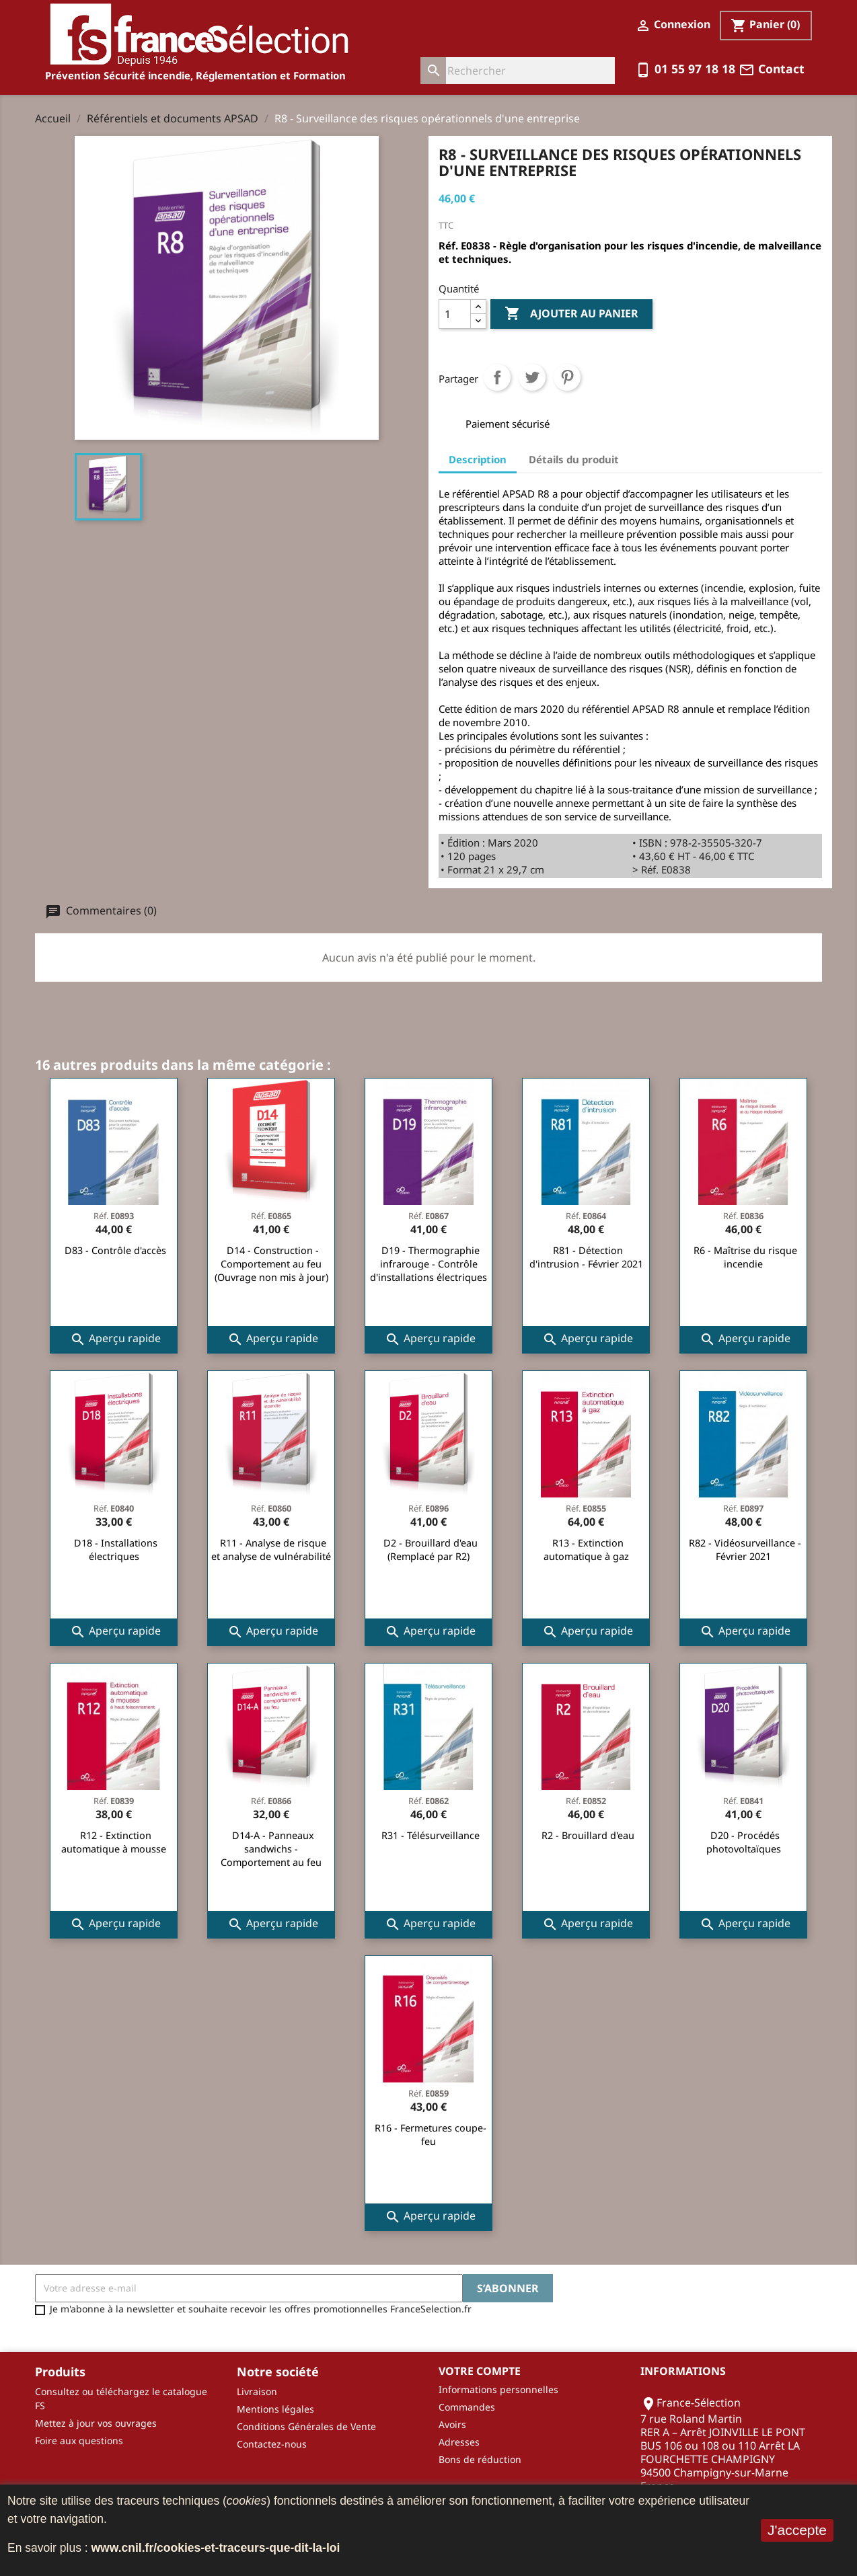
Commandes (467, 2407)
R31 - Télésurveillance (430, 1835)
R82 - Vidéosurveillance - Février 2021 (745, 1549)
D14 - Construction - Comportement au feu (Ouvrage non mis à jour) (271, 1264)
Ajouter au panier (571, 314)
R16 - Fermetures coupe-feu (430, 2134)
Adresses (459, 2441)
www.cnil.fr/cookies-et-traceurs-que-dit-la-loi (215, 2547)
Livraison (257, 2391)
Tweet (532, 377)
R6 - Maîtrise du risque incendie (745, 1257)
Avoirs (452, 2424)
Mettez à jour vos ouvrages (96, 2423)
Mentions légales (275, 2409)
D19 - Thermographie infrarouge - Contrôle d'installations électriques (428, 1264)
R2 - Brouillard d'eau (588, 1835)
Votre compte (480, 2371)
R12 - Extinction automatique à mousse (113, 1842)
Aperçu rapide (115, 1339)
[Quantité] (455, 314)
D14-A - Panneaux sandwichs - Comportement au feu (271, 1849)
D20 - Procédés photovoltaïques (743, 1842)
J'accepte (797, 2530)
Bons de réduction (480, 2459)
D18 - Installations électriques (115, 1549)
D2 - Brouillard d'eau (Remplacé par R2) (430, 1549)
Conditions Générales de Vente (306, 2426)
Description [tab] (478, 459)
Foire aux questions (79, 2440)
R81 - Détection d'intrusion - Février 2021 (586, 1257)
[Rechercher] (517, 70)
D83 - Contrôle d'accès (115, 1250)
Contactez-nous (272, 2443)
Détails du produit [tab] (574, 459)
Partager (497, 377)
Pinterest (567, 377)
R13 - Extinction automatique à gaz (586, 1549)
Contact (772, 69)
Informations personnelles (498, 2389)
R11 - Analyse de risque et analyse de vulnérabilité (271, 1549)
